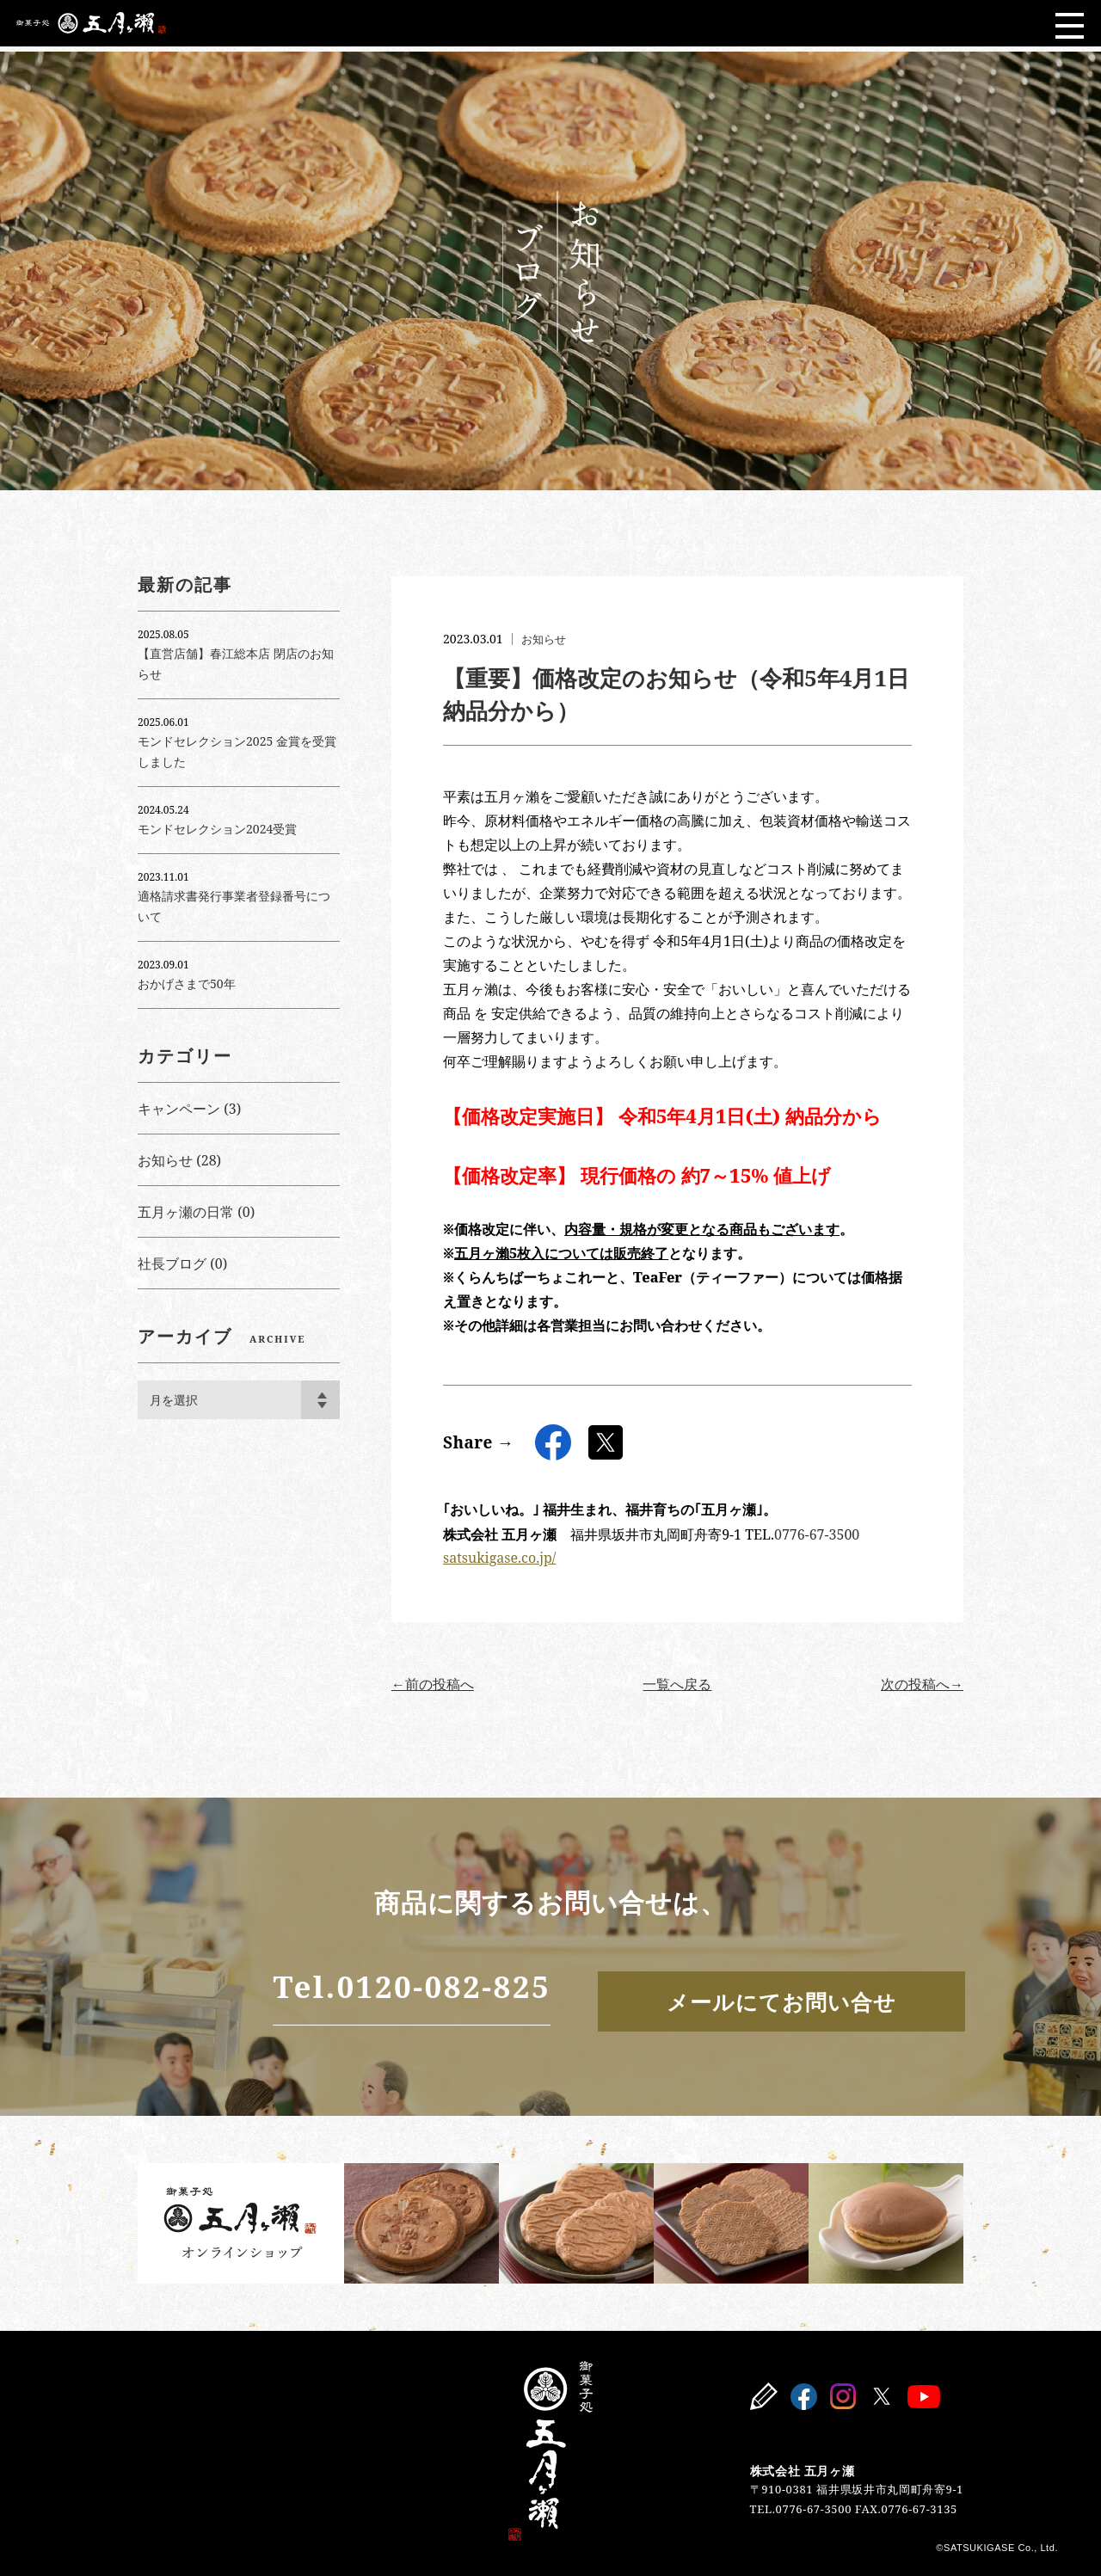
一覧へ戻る (677, 1684)
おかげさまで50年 (187, 983)
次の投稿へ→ (922, 1684)
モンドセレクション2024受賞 (217, 829)
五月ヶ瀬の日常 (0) (196, 1211)
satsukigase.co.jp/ (499, 1557)
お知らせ (545, 638)
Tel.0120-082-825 (321, 1987)
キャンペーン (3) (189, 1108)
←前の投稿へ (432, 1684)
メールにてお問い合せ (750, 1998)
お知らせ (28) (179, 1160)
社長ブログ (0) (182, 1263)
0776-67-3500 (816, 1534)
